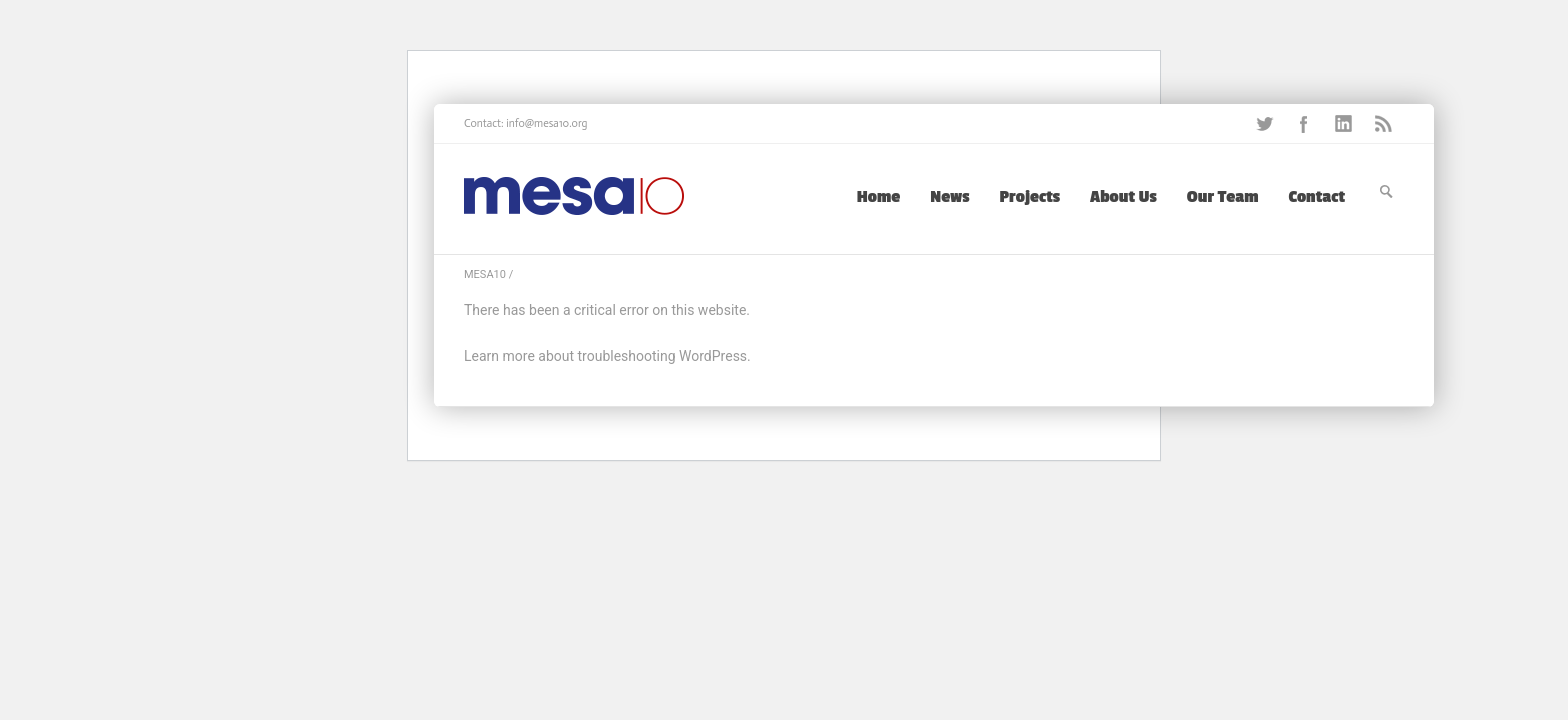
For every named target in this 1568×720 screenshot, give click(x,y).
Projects (1030, 197)
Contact (1317, 197)
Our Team (1223, 197)
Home (879, 197)
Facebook (1304, 124)
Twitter (1264, 124)
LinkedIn (1344, 124)
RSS (1384, 124)
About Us (1123, 197)
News (949, 197)
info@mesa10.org (546, 123)
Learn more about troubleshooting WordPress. (607, 356)
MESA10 (485, 274)
